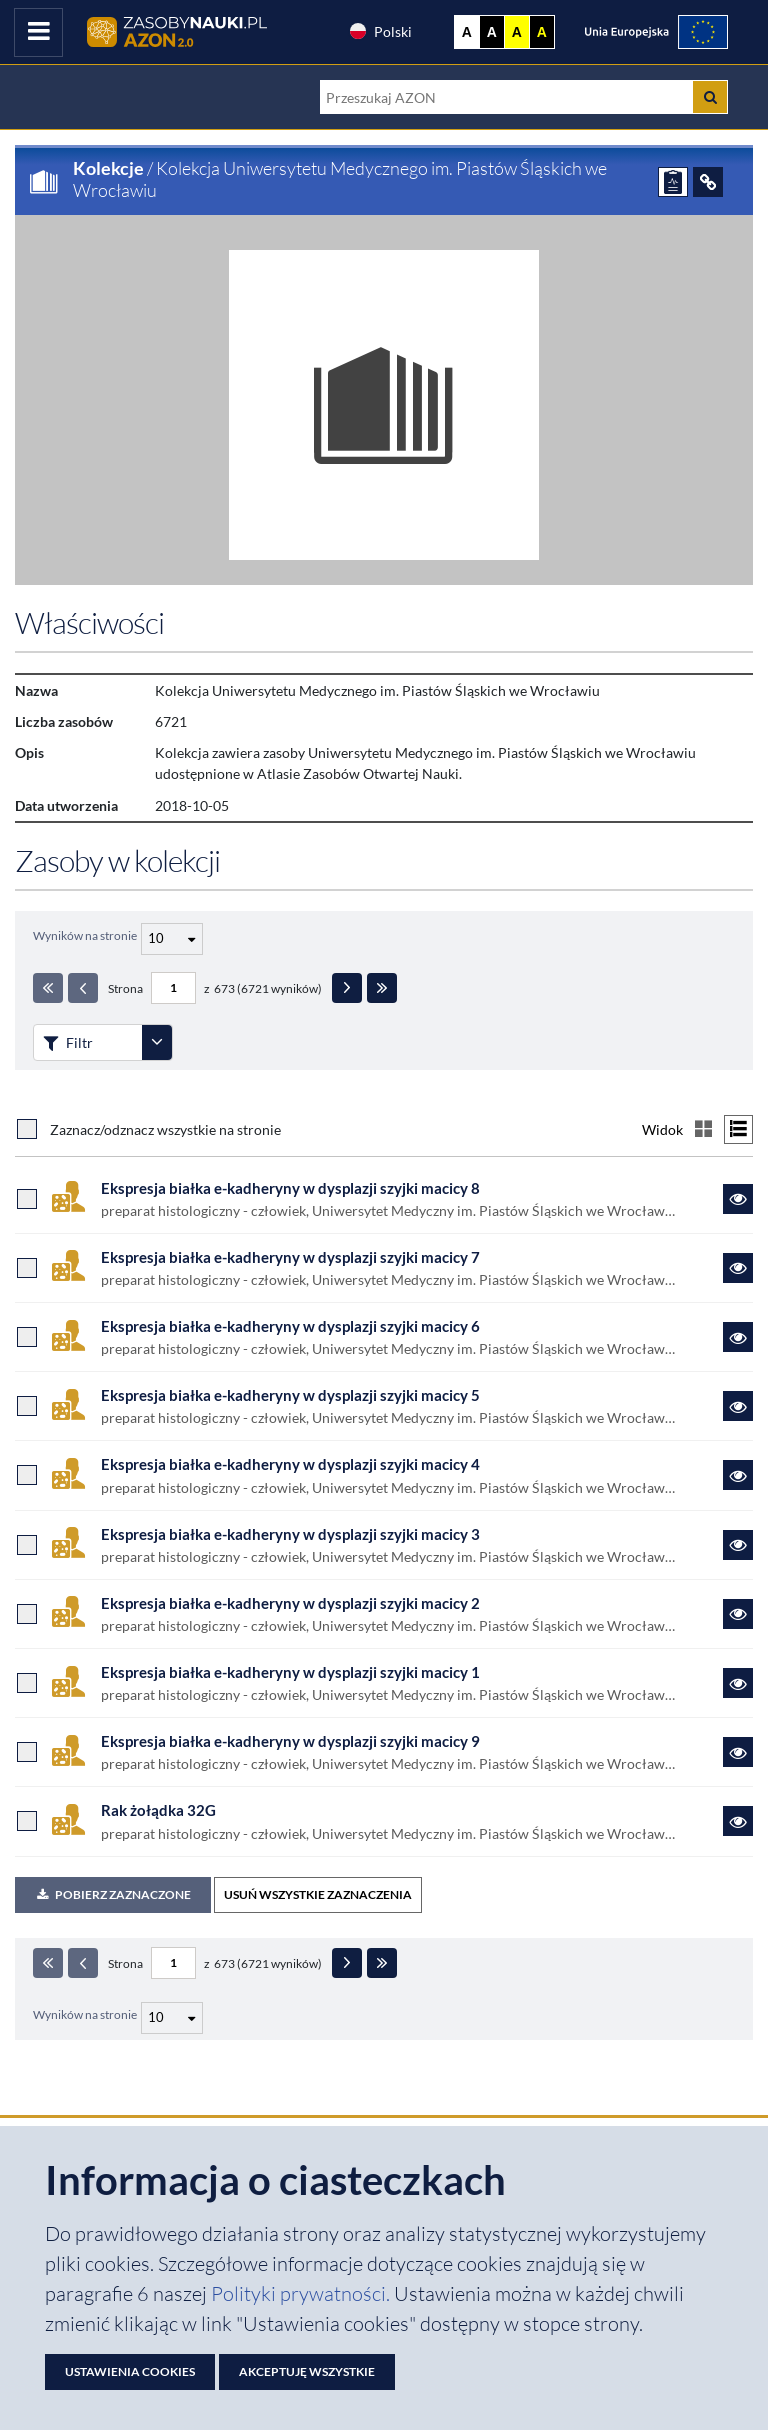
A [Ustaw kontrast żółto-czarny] (517, 32)
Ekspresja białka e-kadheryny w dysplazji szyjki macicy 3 (290, 1534)
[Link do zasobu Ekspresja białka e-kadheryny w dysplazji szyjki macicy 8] (738, 1199)
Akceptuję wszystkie (307, 2371)
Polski (380, 31)
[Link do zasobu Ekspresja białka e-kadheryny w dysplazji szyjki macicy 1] (738, 1683)
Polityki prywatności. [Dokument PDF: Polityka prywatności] (302, 2293)
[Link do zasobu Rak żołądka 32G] (738, 1821)
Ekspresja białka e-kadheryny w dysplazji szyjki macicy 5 (290, 1395)
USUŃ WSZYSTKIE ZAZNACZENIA (318, 1894)
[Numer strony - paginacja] (173, 988)
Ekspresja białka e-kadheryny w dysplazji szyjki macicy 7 (290, 1257)
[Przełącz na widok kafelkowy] (703, 1129)
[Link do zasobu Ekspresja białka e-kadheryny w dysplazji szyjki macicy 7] (738, 1268)
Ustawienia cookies (130, 2371)
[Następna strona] (347, 988)
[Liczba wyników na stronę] (172, 2018)
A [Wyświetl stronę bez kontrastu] (467, 32)
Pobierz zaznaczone (113, 1894)
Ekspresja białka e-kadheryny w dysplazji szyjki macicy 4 (290, 1464)
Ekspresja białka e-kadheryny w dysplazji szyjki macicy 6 (290, 1326)
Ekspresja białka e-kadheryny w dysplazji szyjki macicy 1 (290, 1672)
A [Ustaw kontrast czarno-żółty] (542, 32)
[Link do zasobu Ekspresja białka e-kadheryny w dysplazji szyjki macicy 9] (738, 1752)
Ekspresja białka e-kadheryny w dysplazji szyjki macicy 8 (290, 1188)
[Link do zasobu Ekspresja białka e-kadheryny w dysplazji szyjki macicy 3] (738, 1545)
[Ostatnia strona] (382, 988)
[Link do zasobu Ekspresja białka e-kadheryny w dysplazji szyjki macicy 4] (738, 1475)
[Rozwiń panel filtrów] (157, 1042)
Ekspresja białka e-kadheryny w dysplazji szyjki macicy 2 (290, 1603)
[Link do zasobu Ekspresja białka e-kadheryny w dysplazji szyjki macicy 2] (738, 1614)
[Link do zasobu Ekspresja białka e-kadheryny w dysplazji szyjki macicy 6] (738, 1337)
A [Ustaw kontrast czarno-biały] (492, 32)
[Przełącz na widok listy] (738, 1129)
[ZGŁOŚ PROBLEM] (673, 182)
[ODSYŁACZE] (708, 182)
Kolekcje (108, 168)
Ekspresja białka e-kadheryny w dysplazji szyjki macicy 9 (290, 1741)
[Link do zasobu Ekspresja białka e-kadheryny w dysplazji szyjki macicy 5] (738, 1406)
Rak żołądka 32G (158, 1810)
